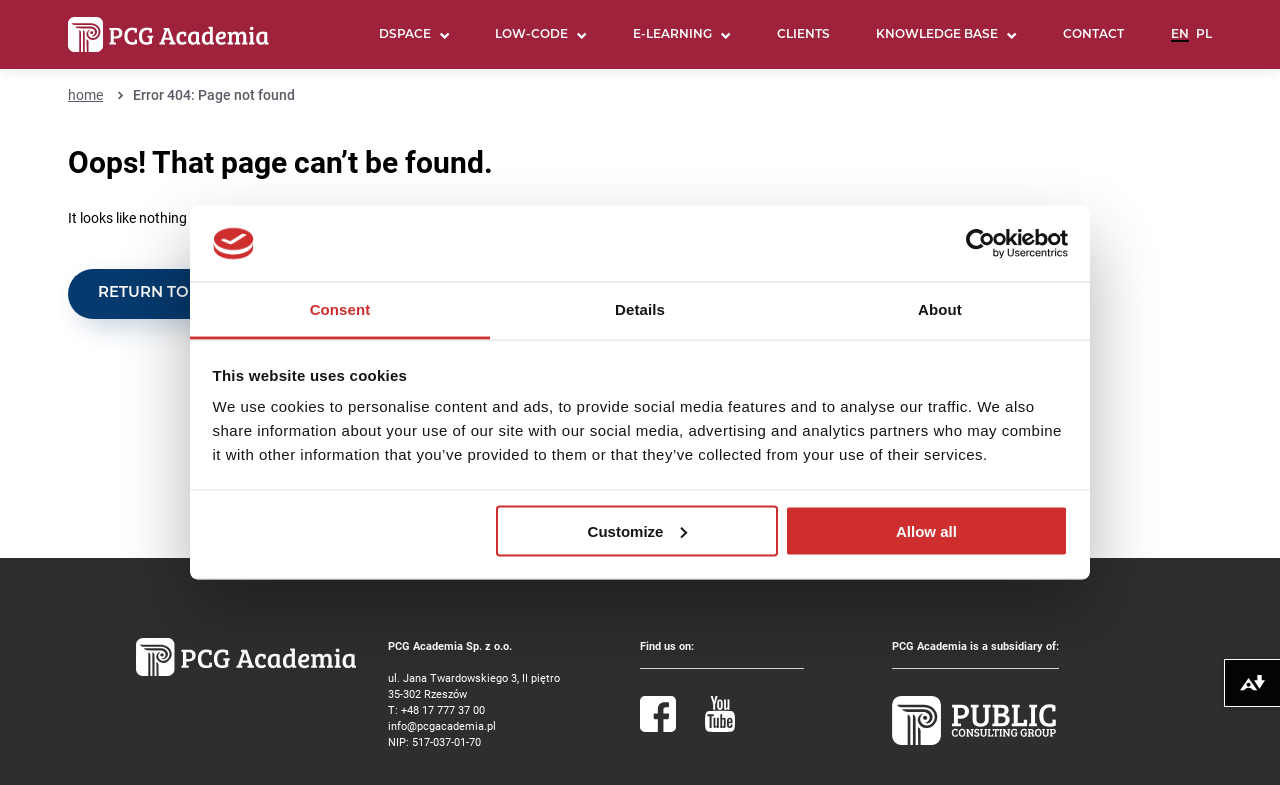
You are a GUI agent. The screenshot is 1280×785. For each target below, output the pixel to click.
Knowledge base (937, 35)
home (85, 94)
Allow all (926, 530)
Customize (638, 530)
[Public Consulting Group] (974, 740)
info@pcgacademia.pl (442, 725)
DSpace (405, 35)
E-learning (672, 35)
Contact (1093, 35)
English (1180, 43)
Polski (1204, 43)
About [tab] (940, 309)
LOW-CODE (531, 35)
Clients (803, 35)
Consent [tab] (340, 309)
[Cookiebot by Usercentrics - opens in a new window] (980, 244)
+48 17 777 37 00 (443, 709)
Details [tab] (640, 309)
